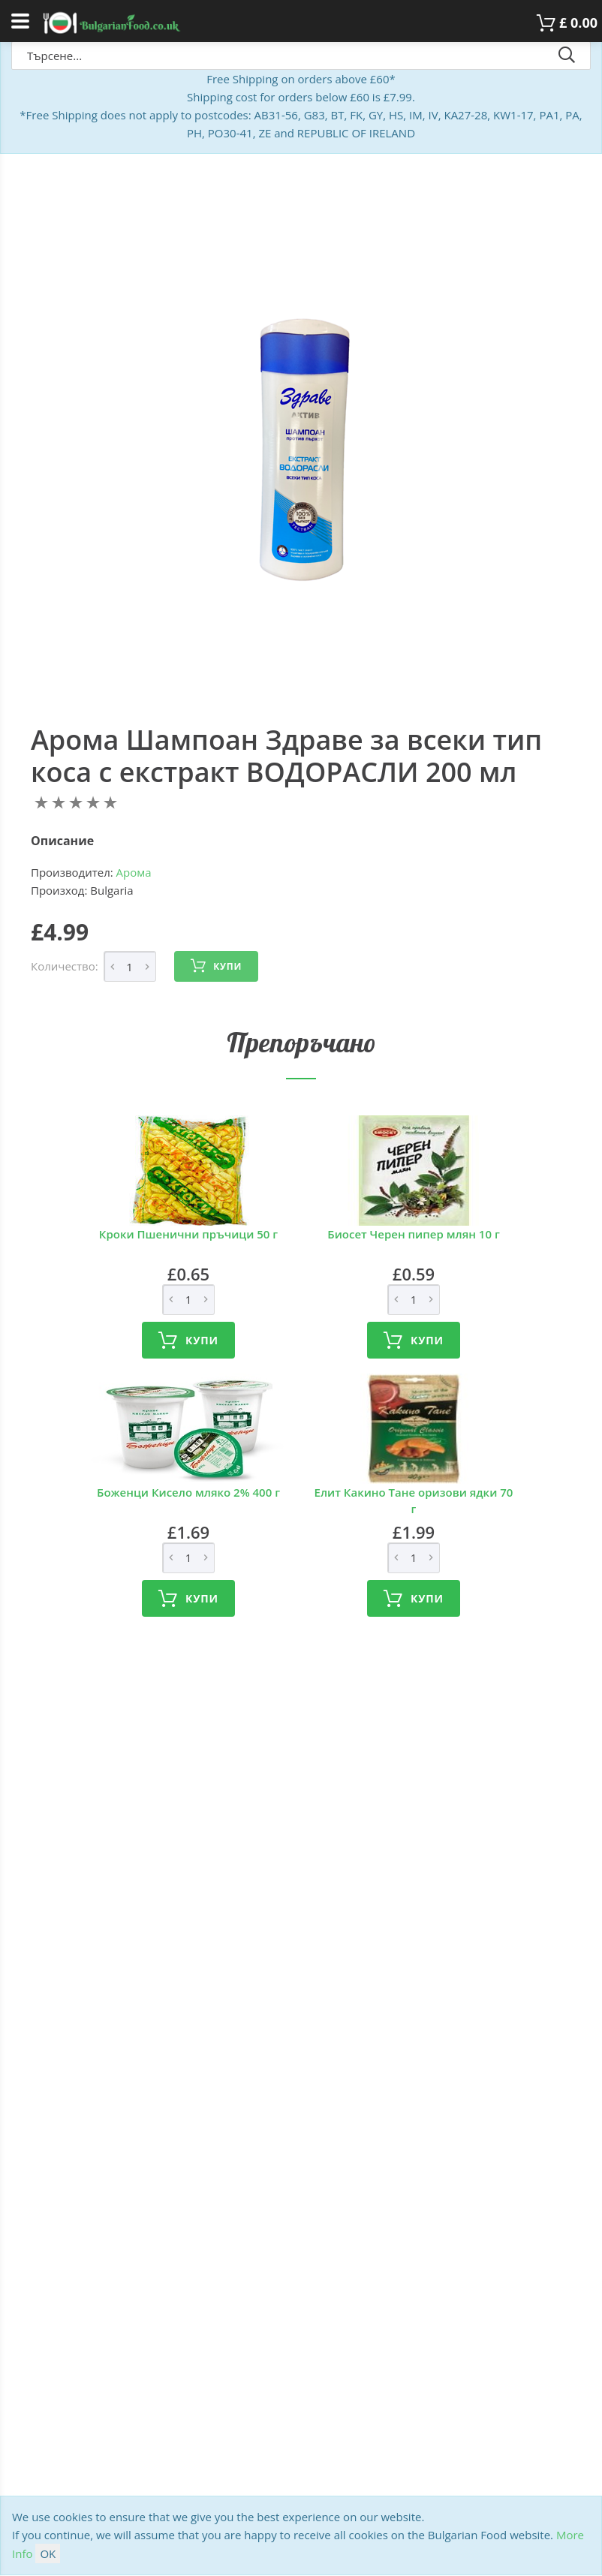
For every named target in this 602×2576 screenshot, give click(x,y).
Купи (216, 966)
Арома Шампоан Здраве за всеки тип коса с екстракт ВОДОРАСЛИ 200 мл (286, 755)
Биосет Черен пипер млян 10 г (413, 1233)
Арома (134, 872)
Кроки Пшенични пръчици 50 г (188, 1233)
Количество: (64, 966)
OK (48, 2553)
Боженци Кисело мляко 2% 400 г (188, 1492)
